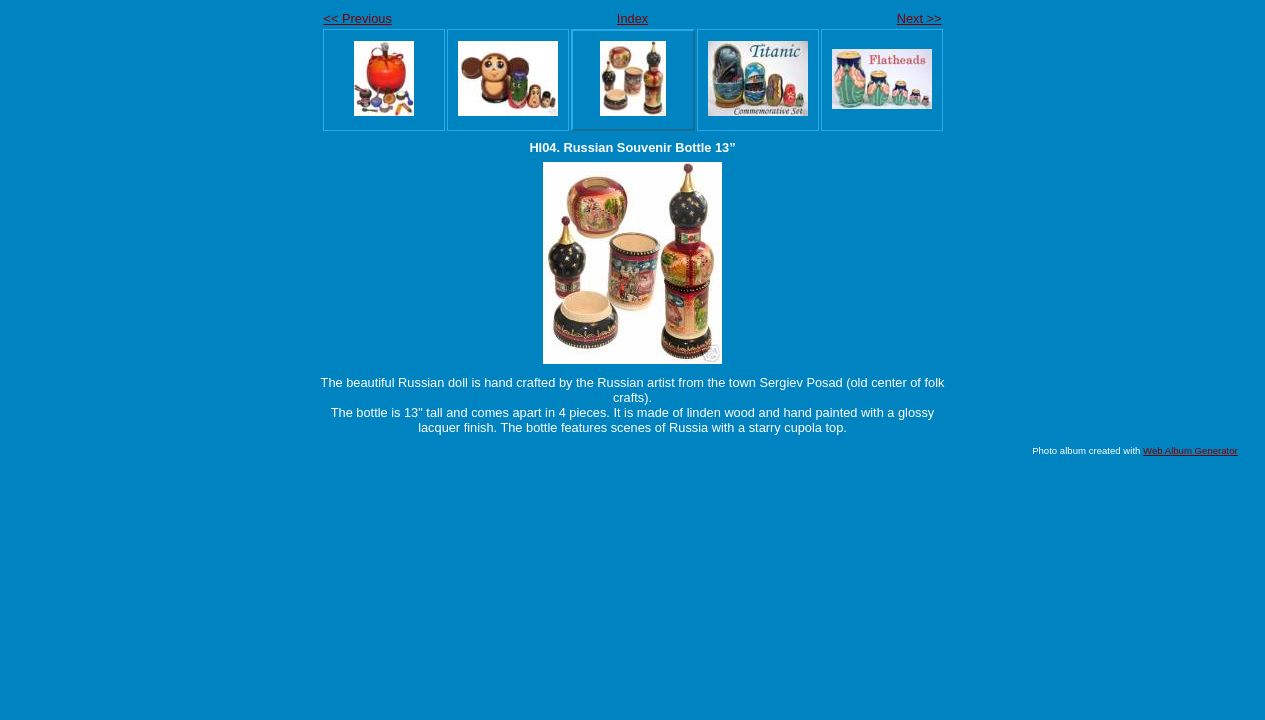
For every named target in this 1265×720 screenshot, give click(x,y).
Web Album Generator (1190, 450)
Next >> (919, 18)
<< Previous (358, 18)
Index (632, 18)
